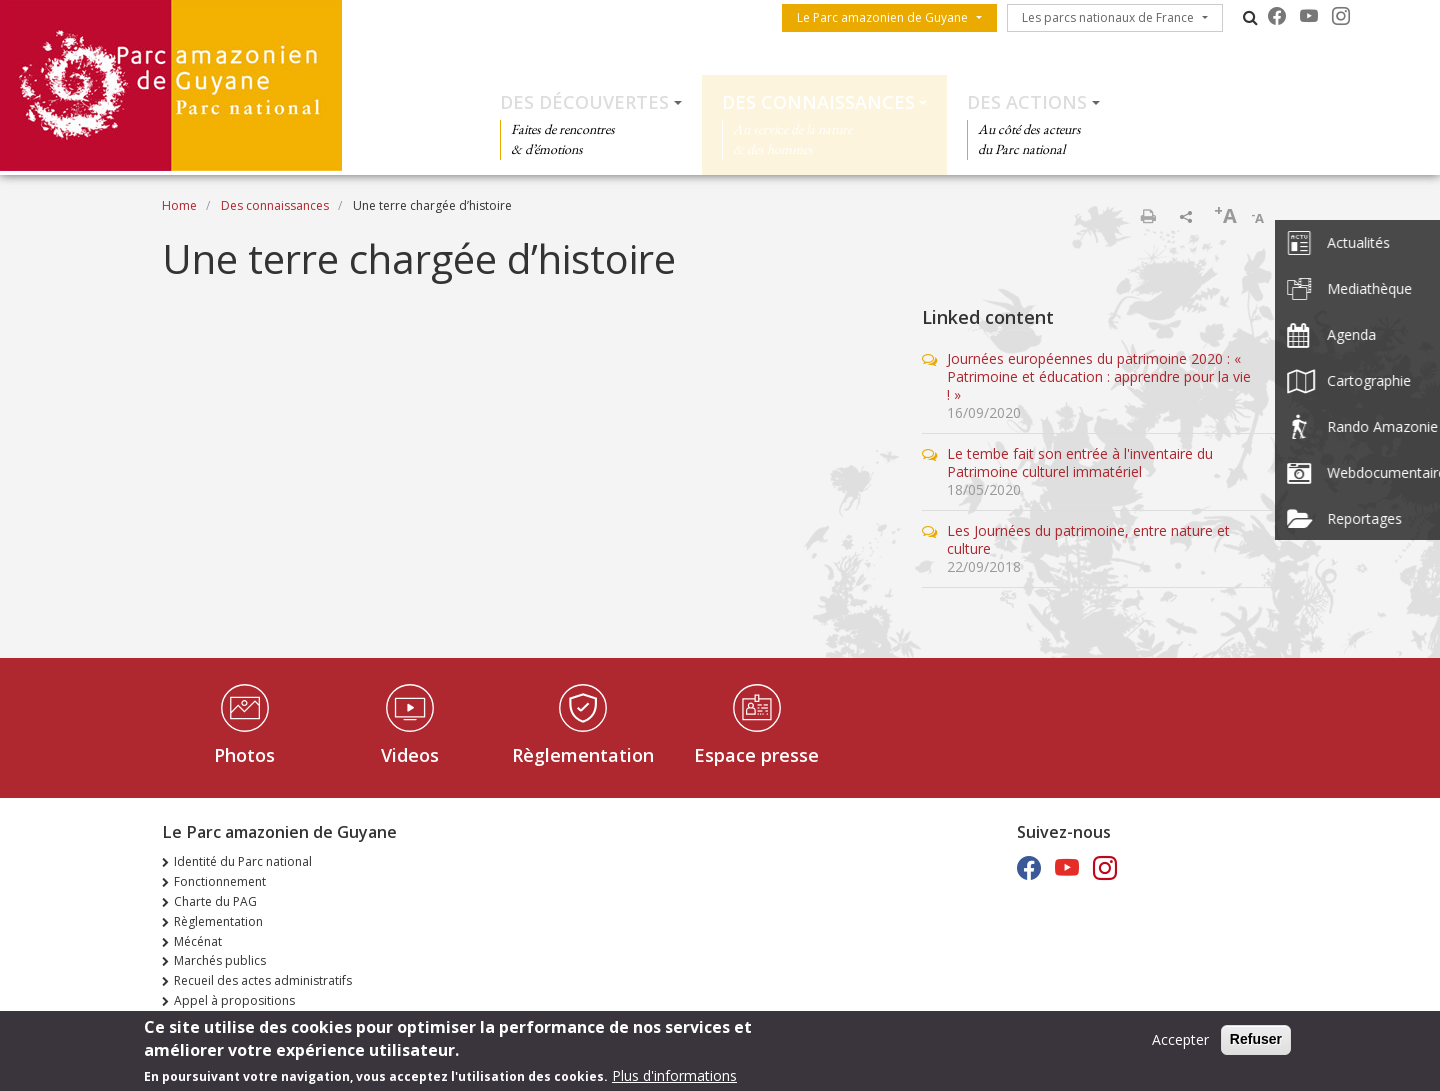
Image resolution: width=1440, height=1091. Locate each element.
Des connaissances (818, 102)
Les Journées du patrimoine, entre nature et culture (1088, 539)
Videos (410, 755)
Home (179, 205)
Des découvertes (584, 102)
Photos (244, 755)
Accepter (1180, 1040)
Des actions (1027, 102)
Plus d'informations (674, 1076)
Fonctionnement (220, 881)
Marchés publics (220, 960)
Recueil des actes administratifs (263, 980)
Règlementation (583, 755)
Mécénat (198, 941)
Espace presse (756, 755)
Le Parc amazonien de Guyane (882, 17)
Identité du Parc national (243, 861)
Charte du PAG (215, 901)
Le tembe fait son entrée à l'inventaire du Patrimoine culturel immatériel (1080, 462)
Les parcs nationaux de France (1108, 17)
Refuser (1256, 1040)
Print (1148, 216)
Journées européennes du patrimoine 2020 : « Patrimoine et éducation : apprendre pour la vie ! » (1099, 376)
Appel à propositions (234, 1000)
